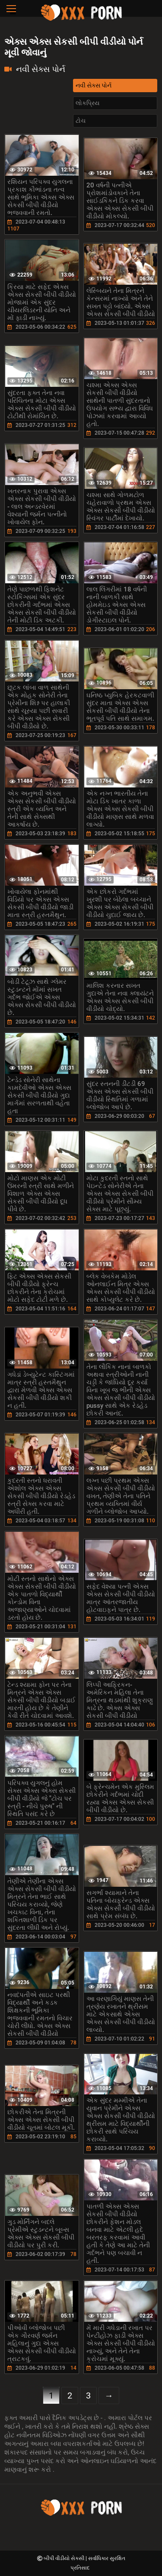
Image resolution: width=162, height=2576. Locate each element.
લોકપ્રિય (87, 103)
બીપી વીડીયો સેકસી (65, 2558)
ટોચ (81, 120)
